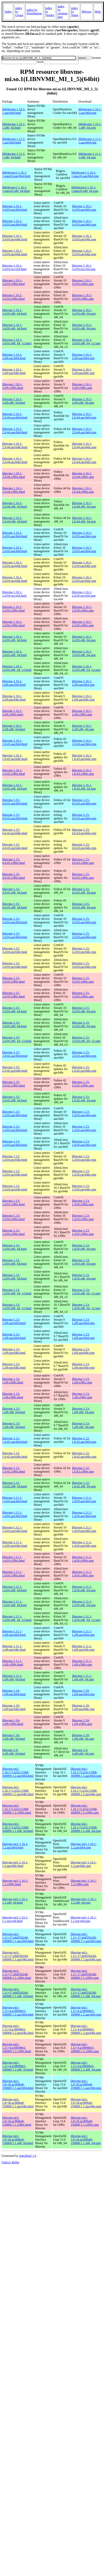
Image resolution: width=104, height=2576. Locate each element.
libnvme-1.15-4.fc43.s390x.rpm (83, 861)
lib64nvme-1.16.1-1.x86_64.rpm (90, 125)
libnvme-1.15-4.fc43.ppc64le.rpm (84, 831)
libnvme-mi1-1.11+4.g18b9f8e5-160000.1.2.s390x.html (16, 2048)
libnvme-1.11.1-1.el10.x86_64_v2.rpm (86, 1618)
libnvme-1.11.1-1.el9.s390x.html (12, 1662)
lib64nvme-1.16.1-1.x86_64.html (14, 125)
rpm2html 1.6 (27, 2155)
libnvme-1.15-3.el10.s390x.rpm (83, 979)
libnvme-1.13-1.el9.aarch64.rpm (83, 1321)
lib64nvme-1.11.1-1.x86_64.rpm (90, 155)
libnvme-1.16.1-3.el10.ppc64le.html (14, 237)
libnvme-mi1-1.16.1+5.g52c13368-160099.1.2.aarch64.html (18, 1772)
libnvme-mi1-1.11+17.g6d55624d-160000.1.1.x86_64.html (17, 1992)
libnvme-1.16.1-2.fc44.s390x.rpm (83, 475)
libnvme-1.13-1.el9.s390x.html (12, 1380)
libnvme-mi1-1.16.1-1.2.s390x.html (15, 1882)
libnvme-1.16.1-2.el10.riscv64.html (14, 593)
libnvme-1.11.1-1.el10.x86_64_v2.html (16, 1618)
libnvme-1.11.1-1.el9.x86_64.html (13, 1677)
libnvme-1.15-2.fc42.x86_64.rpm (84, 1098)
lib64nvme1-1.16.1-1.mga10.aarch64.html (16, 174)
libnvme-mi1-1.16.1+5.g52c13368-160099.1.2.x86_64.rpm (85, 1827)
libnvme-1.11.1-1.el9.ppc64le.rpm (83, 1647)
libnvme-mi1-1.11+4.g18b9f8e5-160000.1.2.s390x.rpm (84, 2048)
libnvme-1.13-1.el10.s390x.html (13, 1202)
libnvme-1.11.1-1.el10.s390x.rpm (83, 1558)
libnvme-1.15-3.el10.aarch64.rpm (84, 920)
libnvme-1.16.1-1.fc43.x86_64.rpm (84, 786)
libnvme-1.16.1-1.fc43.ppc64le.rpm (84, 757)
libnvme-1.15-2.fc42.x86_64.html (14, 1098)
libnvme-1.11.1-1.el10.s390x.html (13, 1558)
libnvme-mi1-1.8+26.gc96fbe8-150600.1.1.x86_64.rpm (85, 2139)
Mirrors (86, 11)
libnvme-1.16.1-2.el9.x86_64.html (13, 727)
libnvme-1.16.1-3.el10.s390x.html (13, 282)
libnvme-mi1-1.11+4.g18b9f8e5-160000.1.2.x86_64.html (17, 2066)
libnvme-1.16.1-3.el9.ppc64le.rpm (83, 371)
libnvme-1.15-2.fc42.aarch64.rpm (84, 1054)
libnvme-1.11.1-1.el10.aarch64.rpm (84, 1499)
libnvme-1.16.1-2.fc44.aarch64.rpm (84, 415)
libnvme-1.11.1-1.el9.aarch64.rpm (83, 1633)
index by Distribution (34, 11)
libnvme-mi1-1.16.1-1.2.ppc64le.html (15, 1864)
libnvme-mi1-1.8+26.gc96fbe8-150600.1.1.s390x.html (16, 2121)
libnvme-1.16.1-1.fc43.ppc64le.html (14, 757)
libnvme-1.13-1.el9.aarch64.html (14, 1321)
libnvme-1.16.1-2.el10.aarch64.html (14, 534)
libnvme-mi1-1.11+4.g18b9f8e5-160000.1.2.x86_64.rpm (85, 2066)
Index (8, 11)
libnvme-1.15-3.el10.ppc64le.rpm (84, 950)
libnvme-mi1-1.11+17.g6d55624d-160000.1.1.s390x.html (16, 1974)
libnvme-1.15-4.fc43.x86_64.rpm (84, 890)
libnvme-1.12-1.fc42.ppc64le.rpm (84, 1454)
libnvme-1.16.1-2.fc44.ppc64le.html (14, 445)
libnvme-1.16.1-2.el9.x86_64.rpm (83, 727)
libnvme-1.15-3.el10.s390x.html (13, 979)
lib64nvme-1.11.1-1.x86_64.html (14, 155)
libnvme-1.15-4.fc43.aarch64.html (14, 801)
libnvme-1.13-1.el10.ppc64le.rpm (84, 1158)
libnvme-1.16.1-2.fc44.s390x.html (13, 475)
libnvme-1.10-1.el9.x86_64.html (13, 1737)
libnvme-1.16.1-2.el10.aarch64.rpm (84, 534)
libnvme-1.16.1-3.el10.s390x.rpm (83, 282)
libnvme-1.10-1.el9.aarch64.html (14, 1692)
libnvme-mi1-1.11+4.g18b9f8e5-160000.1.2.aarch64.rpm (85, 2011)
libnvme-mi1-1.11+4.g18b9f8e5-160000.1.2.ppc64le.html (18, 2029)
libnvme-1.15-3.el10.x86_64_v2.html (16, 1039)
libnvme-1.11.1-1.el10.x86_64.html (14, 1588)
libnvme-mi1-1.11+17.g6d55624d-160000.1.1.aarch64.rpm (85, 1937)
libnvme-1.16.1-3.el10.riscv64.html (14, 267)
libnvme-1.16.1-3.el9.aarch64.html (14, 356)
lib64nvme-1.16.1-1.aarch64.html (14, 111)
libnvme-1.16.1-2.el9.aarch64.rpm (83, 683)
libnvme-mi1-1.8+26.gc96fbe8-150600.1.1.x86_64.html (17, 2139)
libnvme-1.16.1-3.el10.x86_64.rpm (84, 311)
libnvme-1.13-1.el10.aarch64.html (14, 1113)
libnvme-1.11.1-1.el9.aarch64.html (14, 1633)
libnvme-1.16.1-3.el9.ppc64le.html (14, 371)
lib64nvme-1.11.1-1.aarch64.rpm (90, 140)
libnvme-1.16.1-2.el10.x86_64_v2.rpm (86, 668)
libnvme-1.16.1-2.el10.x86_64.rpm (84, 638)
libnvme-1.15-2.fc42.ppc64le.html (14, 1069)
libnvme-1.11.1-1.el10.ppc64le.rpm (84, 1529)
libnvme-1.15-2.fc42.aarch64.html (14, 1054)
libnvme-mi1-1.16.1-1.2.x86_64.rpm (83, 1900)
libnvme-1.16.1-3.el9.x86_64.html (13, 400)
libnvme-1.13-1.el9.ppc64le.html (14, 1351)
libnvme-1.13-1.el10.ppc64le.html (14, 1158)
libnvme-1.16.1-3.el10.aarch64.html (14, 208)
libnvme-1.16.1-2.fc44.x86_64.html (14, 504)
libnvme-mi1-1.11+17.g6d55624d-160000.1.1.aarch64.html (18, 1937)
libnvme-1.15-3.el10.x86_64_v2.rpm (86, 1039)
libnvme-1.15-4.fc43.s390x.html (13, 861)
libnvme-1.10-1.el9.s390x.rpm (82, 1722)
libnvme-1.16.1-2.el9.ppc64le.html (14, 697)
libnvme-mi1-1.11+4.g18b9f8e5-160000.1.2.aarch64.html (18, 2011)
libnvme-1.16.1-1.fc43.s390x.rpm (83, 772)
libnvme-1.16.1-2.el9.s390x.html (12, 712)
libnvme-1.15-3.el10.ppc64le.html (14, 950)
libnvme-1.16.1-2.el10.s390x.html (13, 608)
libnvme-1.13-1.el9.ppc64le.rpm (83, 1351)
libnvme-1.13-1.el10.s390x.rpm (83, 1202)
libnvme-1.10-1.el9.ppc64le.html (14, 1707)
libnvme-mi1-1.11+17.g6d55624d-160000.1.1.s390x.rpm (84, 1974)
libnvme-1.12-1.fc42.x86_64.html (14, 1484)
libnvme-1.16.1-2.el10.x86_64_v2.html (16, 668)
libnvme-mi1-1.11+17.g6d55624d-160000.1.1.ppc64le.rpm (85, 1956)
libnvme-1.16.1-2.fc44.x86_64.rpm (84, 504)
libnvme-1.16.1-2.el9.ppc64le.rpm (83, 697)
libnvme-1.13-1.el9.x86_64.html (13, 1410)
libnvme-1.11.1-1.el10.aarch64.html (14, 1499)
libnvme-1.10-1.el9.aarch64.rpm (83, 1692)
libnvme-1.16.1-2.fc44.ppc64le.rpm (84, 445)
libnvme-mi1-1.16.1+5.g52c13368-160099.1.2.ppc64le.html (18, 1791)
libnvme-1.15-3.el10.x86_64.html (14, 1009)
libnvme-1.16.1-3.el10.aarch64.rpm (84, 208)
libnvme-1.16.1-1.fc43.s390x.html (13, 772)
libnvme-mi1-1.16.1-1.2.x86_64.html (15, 1900)
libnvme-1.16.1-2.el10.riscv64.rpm (83, 593)
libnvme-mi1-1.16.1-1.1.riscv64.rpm (83, 1919)
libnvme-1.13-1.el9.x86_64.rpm (83, 1410)
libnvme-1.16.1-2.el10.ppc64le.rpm (84, 564)
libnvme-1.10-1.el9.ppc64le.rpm (83, 1707)
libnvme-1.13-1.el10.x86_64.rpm (84, 1247)
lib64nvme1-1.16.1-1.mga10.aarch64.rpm (85, 174)
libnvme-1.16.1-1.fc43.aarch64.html (14, 742)
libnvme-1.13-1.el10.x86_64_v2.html (16, 1291)
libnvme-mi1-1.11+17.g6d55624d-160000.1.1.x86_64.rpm (85, 1992)
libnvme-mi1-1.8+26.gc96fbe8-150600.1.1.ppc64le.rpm (85, 2103)
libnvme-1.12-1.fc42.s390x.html (13, 1469)
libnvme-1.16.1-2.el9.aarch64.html (14, 683)
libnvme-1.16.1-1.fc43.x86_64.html (14, 786)
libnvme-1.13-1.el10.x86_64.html (14, 1247)
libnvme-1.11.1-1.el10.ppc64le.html (14, 1529)
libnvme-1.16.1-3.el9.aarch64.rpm (83, 356)
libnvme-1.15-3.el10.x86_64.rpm (84, 1009)
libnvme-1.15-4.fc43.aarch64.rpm (84, 801)
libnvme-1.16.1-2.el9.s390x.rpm (82, 712)
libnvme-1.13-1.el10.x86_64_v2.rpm (86, 1291)
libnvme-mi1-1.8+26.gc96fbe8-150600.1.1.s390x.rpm (84, 2121)
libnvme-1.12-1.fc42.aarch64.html (14, 1440)
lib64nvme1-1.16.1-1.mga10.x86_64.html (16, 189)
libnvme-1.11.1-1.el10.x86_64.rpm (84, 1588)
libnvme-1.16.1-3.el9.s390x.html (12, 386)
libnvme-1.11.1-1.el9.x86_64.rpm (83, 1677)
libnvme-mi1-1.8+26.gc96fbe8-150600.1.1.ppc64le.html (18, 2103)
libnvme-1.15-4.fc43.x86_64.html (14, 890)
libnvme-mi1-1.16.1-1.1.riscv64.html (15, 1919)
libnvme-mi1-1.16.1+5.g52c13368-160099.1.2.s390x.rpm (84, 1809)
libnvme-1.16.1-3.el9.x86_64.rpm (83, 400)
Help (98, 11)
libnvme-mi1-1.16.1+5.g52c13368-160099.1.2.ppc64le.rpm (85, 1791)
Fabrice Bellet (10, 2162)
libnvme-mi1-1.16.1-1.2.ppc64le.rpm (83, 1864)
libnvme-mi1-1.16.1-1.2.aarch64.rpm (83, 1845)
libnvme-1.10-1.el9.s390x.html (12, 1722)
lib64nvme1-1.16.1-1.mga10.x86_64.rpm (84, 189)
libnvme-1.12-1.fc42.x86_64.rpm (84, 1484)
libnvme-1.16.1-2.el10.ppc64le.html (14, 564)
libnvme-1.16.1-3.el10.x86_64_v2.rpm (86, 341)
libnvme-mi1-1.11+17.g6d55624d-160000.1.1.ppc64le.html (18, 1956)
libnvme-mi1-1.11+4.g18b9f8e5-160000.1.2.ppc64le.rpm (85, 2029)
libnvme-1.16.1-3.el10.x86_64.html (14, 311)
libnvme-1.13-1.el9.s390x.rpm (82, 1380)
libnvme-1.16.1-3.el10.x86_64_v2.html (16, 341)
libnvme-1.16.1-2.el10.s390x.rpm (83, 608)
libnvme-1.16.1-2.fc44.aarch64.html (14, 415)
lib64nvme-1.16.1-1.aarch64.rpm (90, 111)
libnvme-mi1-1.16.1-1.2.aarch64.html (15, 1845)
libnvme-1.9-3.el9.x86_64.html (13, 1751)
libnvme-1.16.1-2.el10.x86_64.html (14, 638)
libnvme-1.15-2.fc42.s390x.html (13, 1083)
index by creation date (62, 12)
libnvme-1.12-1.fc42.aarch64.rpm (84, 1440)
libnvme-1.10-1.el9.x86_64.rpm (83, 1737)
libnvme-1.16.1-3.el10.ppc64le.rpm (84, 237)
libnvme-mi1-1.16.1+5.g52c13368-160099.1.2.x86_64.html (17, 1827)
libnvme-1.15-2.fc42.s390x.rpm (83, 1083)
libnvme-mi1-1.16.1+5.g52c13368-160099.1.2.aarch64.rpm (85, 1772)
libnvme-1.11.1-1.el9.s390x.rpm (82, 1662)
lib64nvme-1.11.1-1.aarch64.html (14, 140)
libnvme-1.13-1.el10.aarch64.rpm (84, 1113)
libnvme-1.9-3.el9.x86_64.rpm (83, 1751)
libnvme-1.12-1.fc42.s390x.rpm (83, 1469)
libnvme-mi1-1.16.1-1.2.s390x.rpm (83, 1882)
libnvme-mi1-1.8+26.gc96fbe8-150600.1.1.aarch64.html (18, 2084)
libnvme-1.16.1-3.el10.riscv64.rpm (83, 267)
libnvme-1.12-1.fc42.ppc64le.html (14, 1454)
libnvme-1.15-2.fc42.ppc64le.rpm (84, 1069)
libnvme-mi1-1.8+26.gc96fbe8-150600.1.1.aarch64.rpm (85, 2084)
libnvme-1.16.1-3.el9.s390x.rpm (82, 386)
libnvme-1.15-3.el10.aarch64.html (14, 920)
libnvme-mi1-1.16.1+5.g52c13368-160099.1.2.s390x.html (16, 1809)
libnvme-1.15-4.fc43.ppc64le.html (14, 831)
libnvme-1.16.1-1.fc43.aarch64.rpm (84, 742)
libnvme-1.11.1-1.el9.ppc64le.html (14, 1647)
